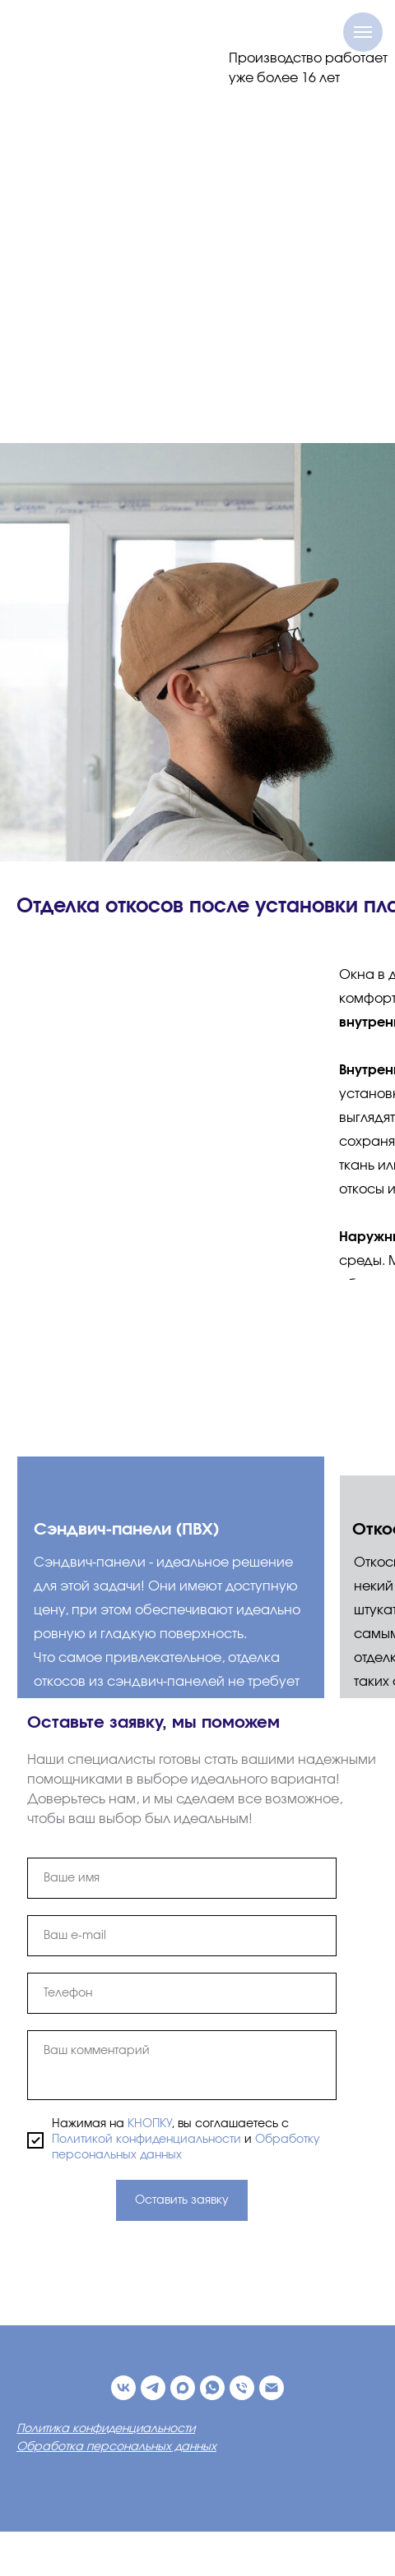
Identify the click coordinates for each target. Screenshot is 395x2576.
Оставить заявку (182, 2200)
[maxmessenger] (182, 2387)
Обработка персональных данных (116, 2447)
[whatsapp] (212, 2387)
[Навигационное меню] (363, 32)
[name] (182, 1878)
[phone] (182, 1993)
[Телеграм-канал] (153, 2387)
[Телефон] (242, 2387)
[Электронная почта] (271, 2387)
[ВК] (123, 2387)
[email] (182, 1935)
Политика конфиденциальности (105, 2429)
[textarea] (182, 2065)
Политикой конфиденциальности (146, 2139)
